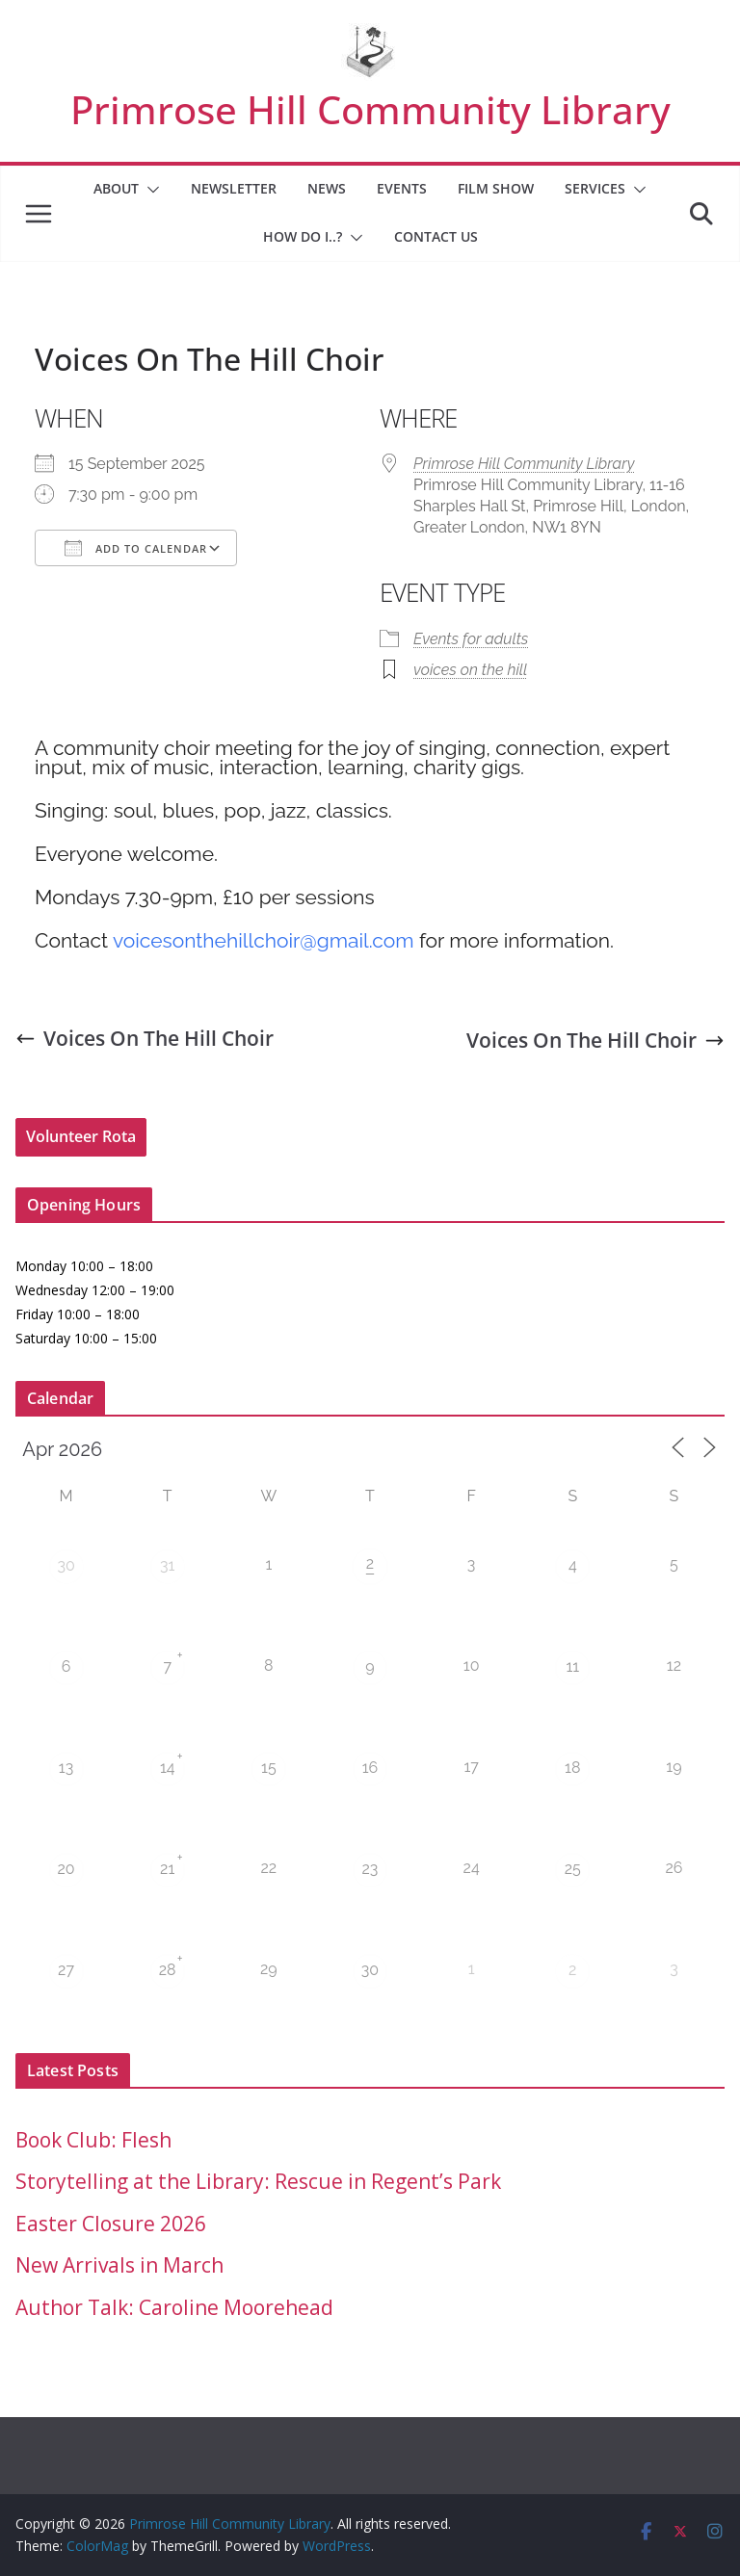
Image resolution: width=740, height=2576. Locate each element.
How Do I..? (302, 236)
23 (370, 1869)
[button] (149, 189)
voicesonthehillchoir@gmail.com (263, 940)
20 (65, 1869)
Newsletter (234, 188)
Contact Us (436, 236)
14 (167, 1767)
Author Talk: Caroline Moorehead (174, 2307)
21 (167, 1869)
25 (573, 1869)
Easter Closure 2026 (110, 2223)
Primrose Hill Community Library (370, 109)
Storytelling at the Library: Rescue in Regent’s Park (258, 2181)
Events (402, 188)
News (326, 188)
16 (370, 1767)
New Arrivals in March (119, 2264)
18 (572, 1767)
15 (269, 1767)
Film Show (496, 188)
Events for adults (470, 639)
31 (167, 1565)
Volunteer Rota (81, 1136)
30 (65, 1565)
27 (66, 1970)
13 (66, 1767)
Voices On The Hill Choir (144, 1038)
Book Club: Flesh (93, 2139)
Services (595, 188)
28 (167, 1970)
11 (572, 1666)
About (116, 188)
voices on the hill (470, 670)
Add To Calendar (136, 548)
